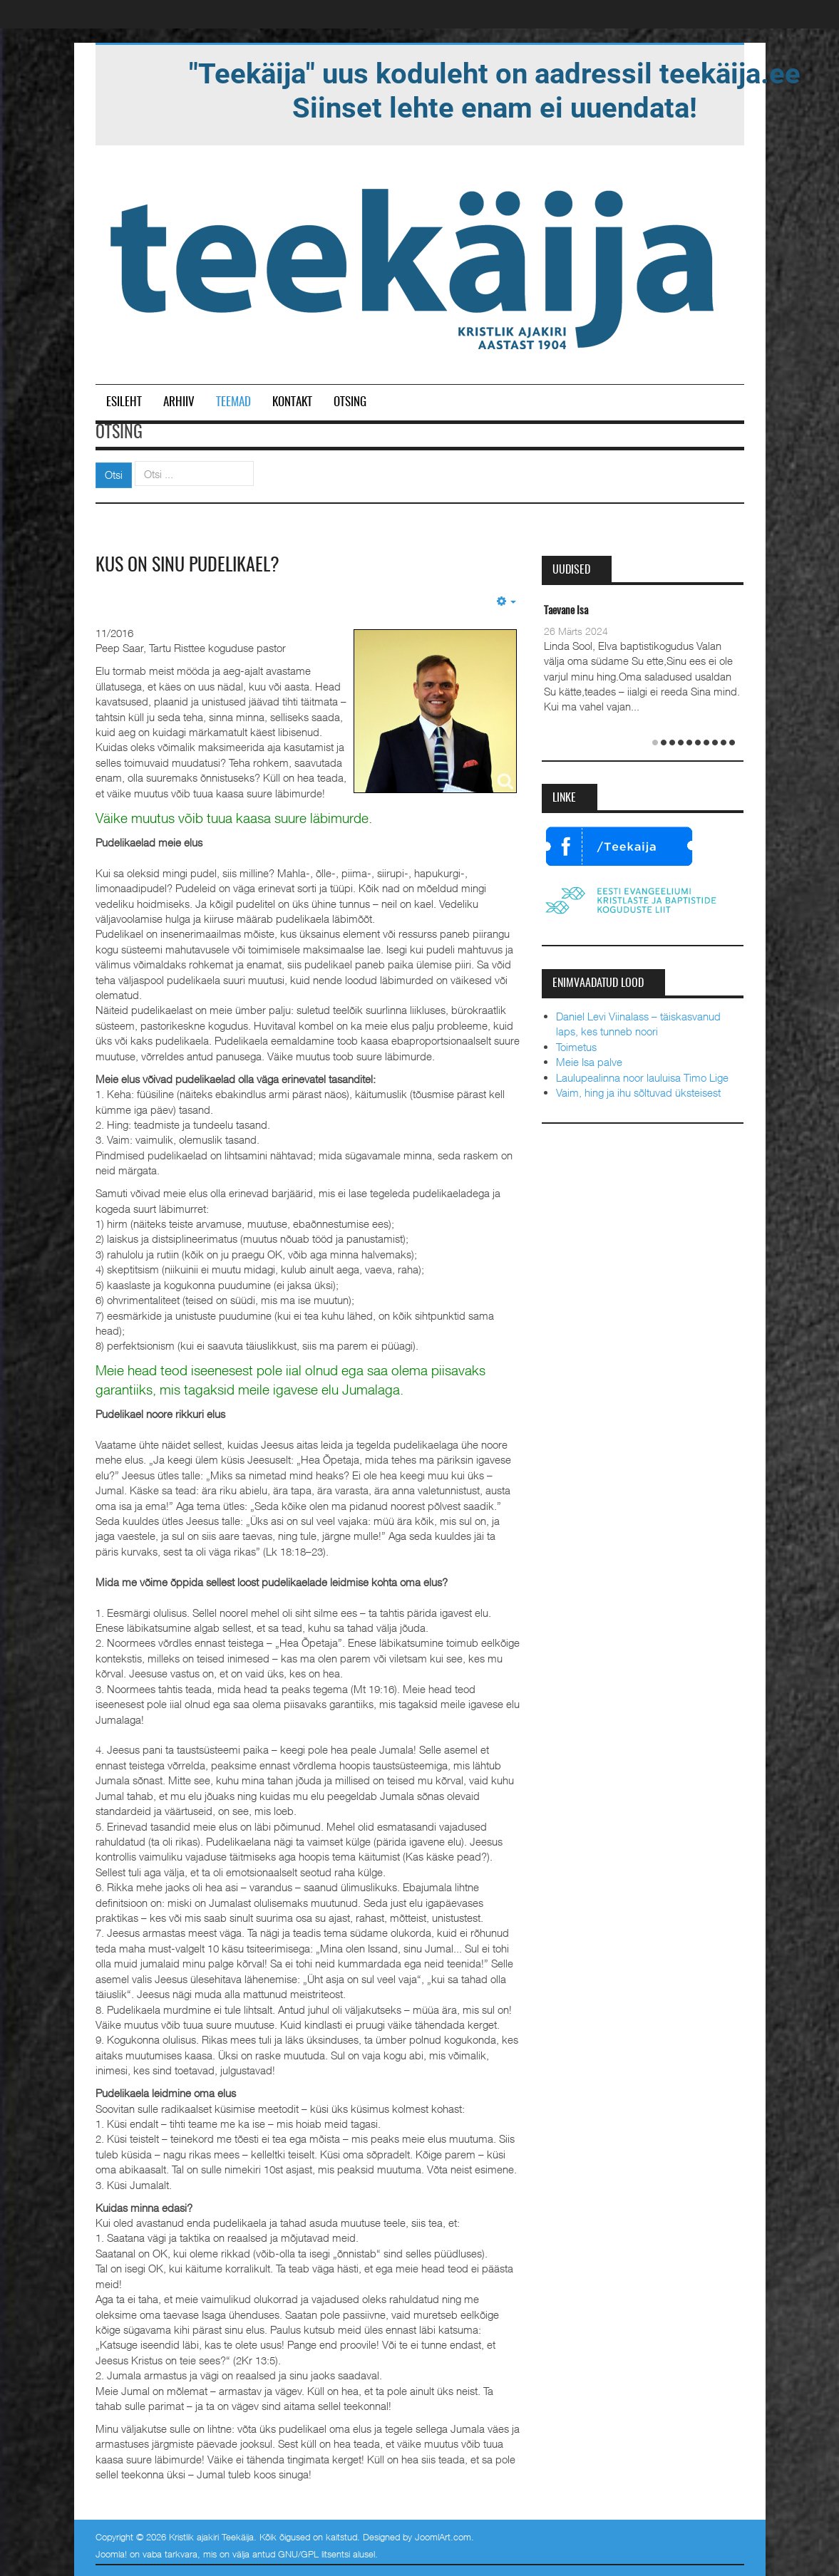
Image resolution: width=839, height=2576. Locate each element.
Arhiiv (179, 402)
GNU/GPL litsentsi (314, 2554)
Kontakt (292, 402)
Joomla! (111, 2554)
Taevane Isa (566, 611)
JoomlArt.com (443, 2537)
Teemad (233, 402)
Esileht (124, 402)
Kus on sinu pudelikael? (187, 566)
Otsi (114, 474)
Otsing (350, 402)
